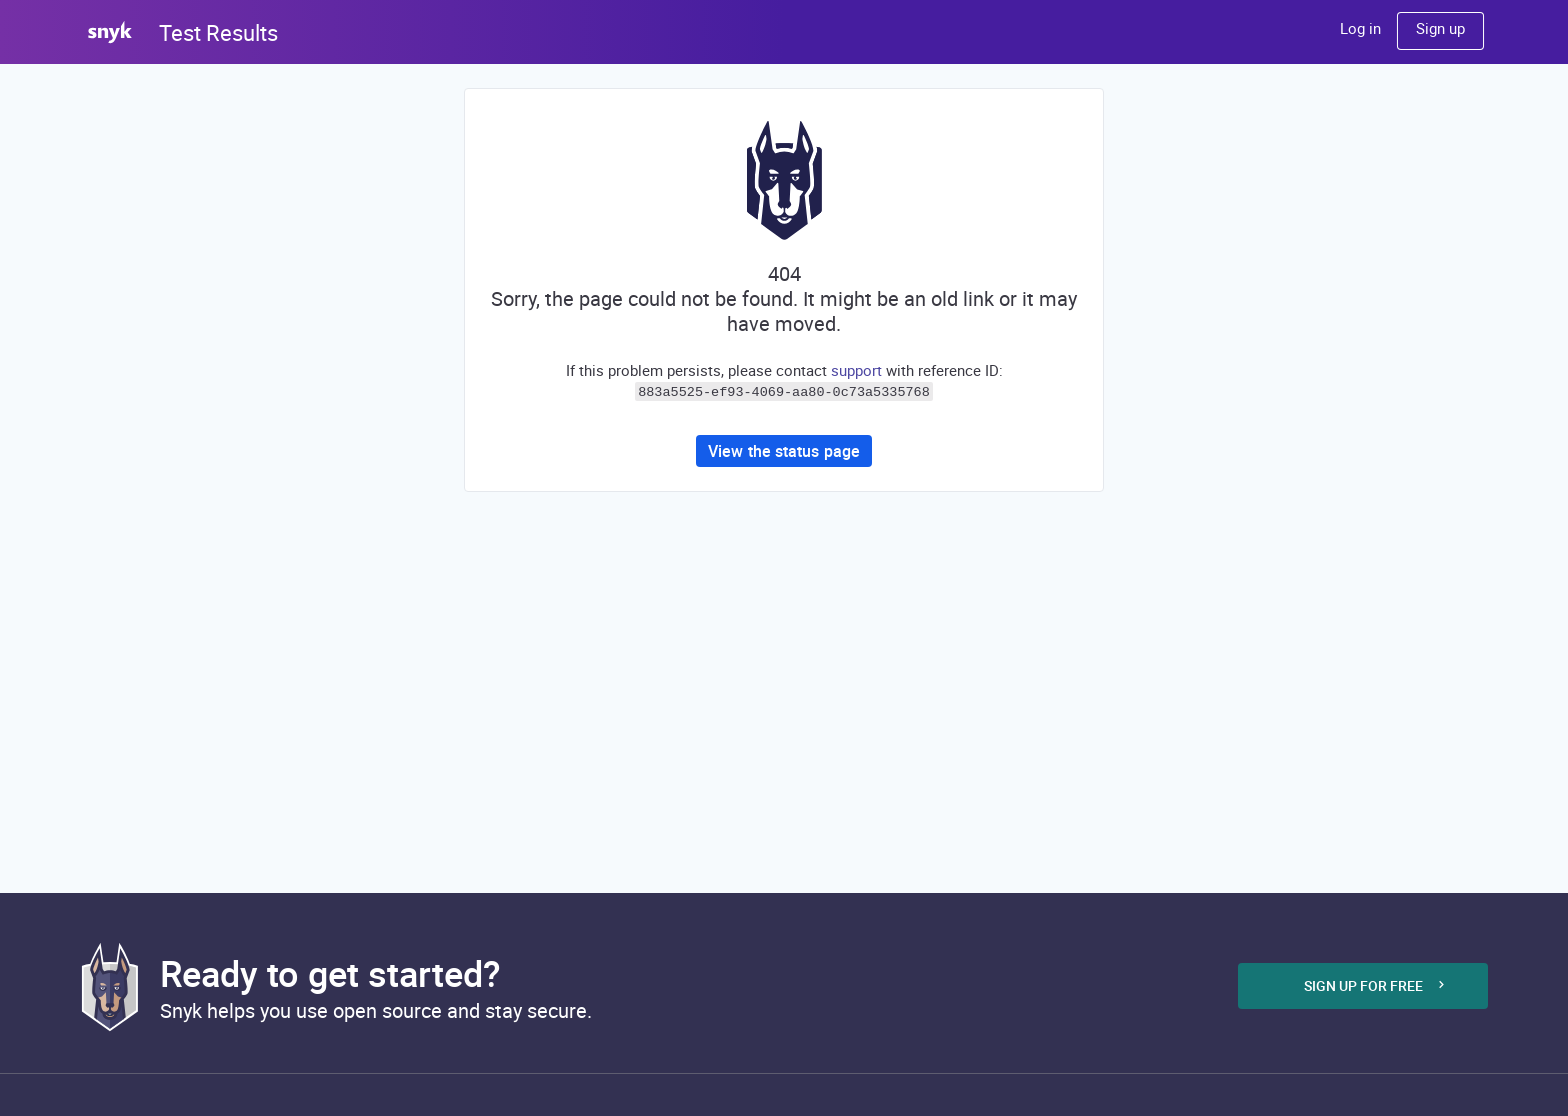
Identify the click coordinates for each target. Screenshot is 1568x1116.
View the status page (784, 449)
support (856, 370)
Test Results (218, 32)
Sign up (1440, 28)
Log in (1360, 28)
